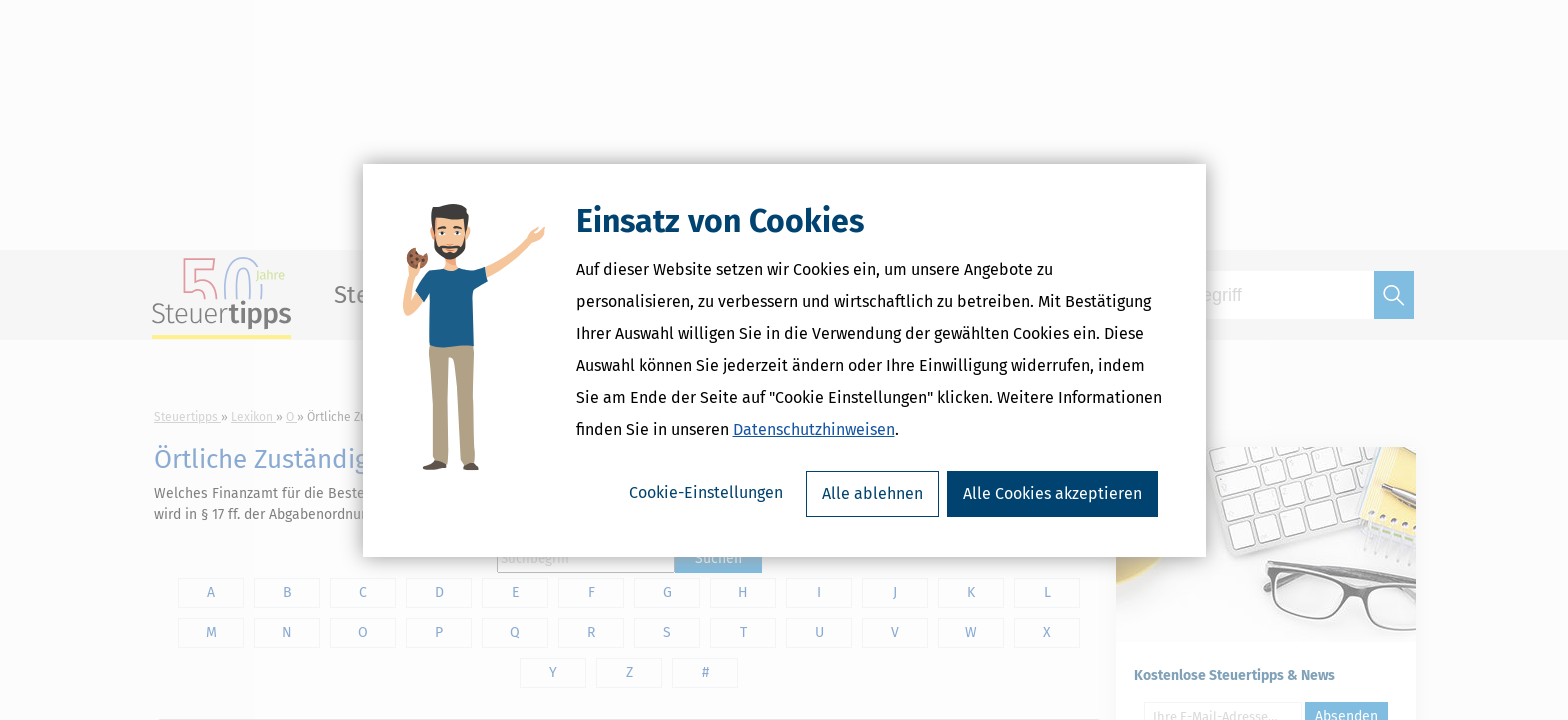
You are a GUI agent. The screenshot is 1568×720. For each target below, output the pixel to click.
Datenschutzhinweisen (814, 429)
